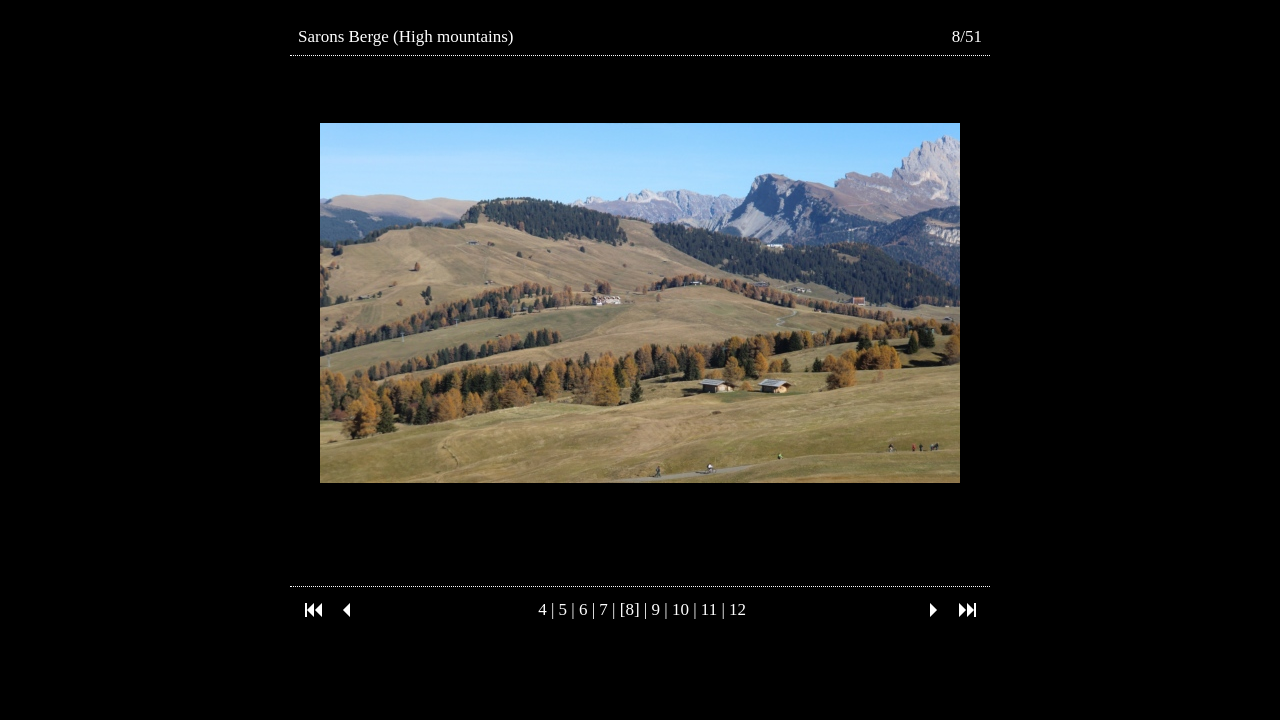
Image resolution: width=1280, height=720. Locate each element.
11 (709, 609)
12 (737, 609)
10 (680, 609)
